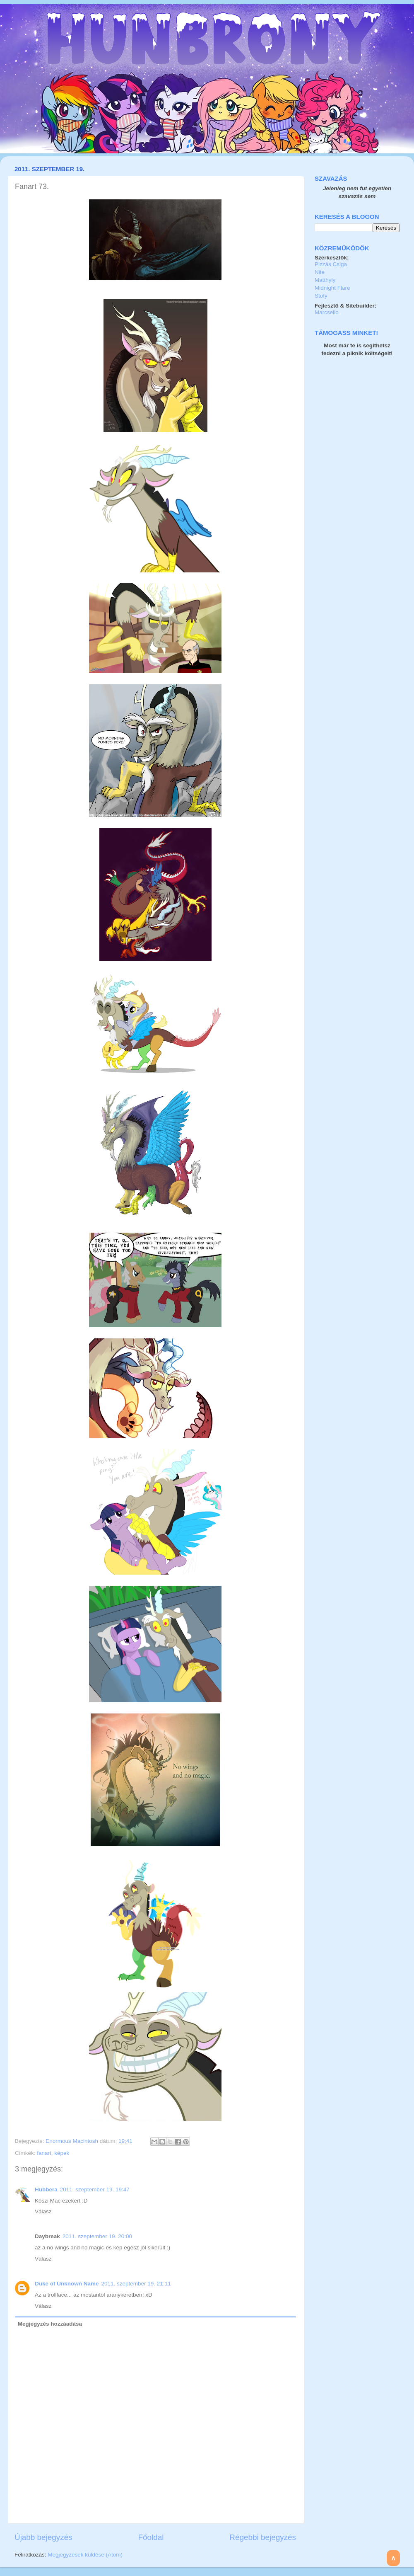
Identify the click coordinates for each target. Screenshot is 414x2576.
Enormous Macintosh (73, 2141)
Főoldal (151, 2537)
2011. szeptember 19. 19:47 (95, 2189)
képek (61, 2153)
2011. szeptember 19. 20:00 (97, 2236)
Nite (320, 272)
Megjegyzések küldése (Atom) (85, 2555)
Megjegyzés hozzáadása (50, 2324)
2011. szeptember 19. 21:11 (136, 2283)
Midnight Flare (332, 288)
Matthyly (325, 280)
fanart (44, 2153)
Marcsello (327, 312)
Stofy (321, 296)
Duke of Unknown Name (67, 2283)
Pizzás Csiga (331, 264)
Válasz (43, 2211)
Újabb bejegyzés (43, 2537)
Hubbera (46, 2189)
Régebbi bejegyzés (262, 2537)
